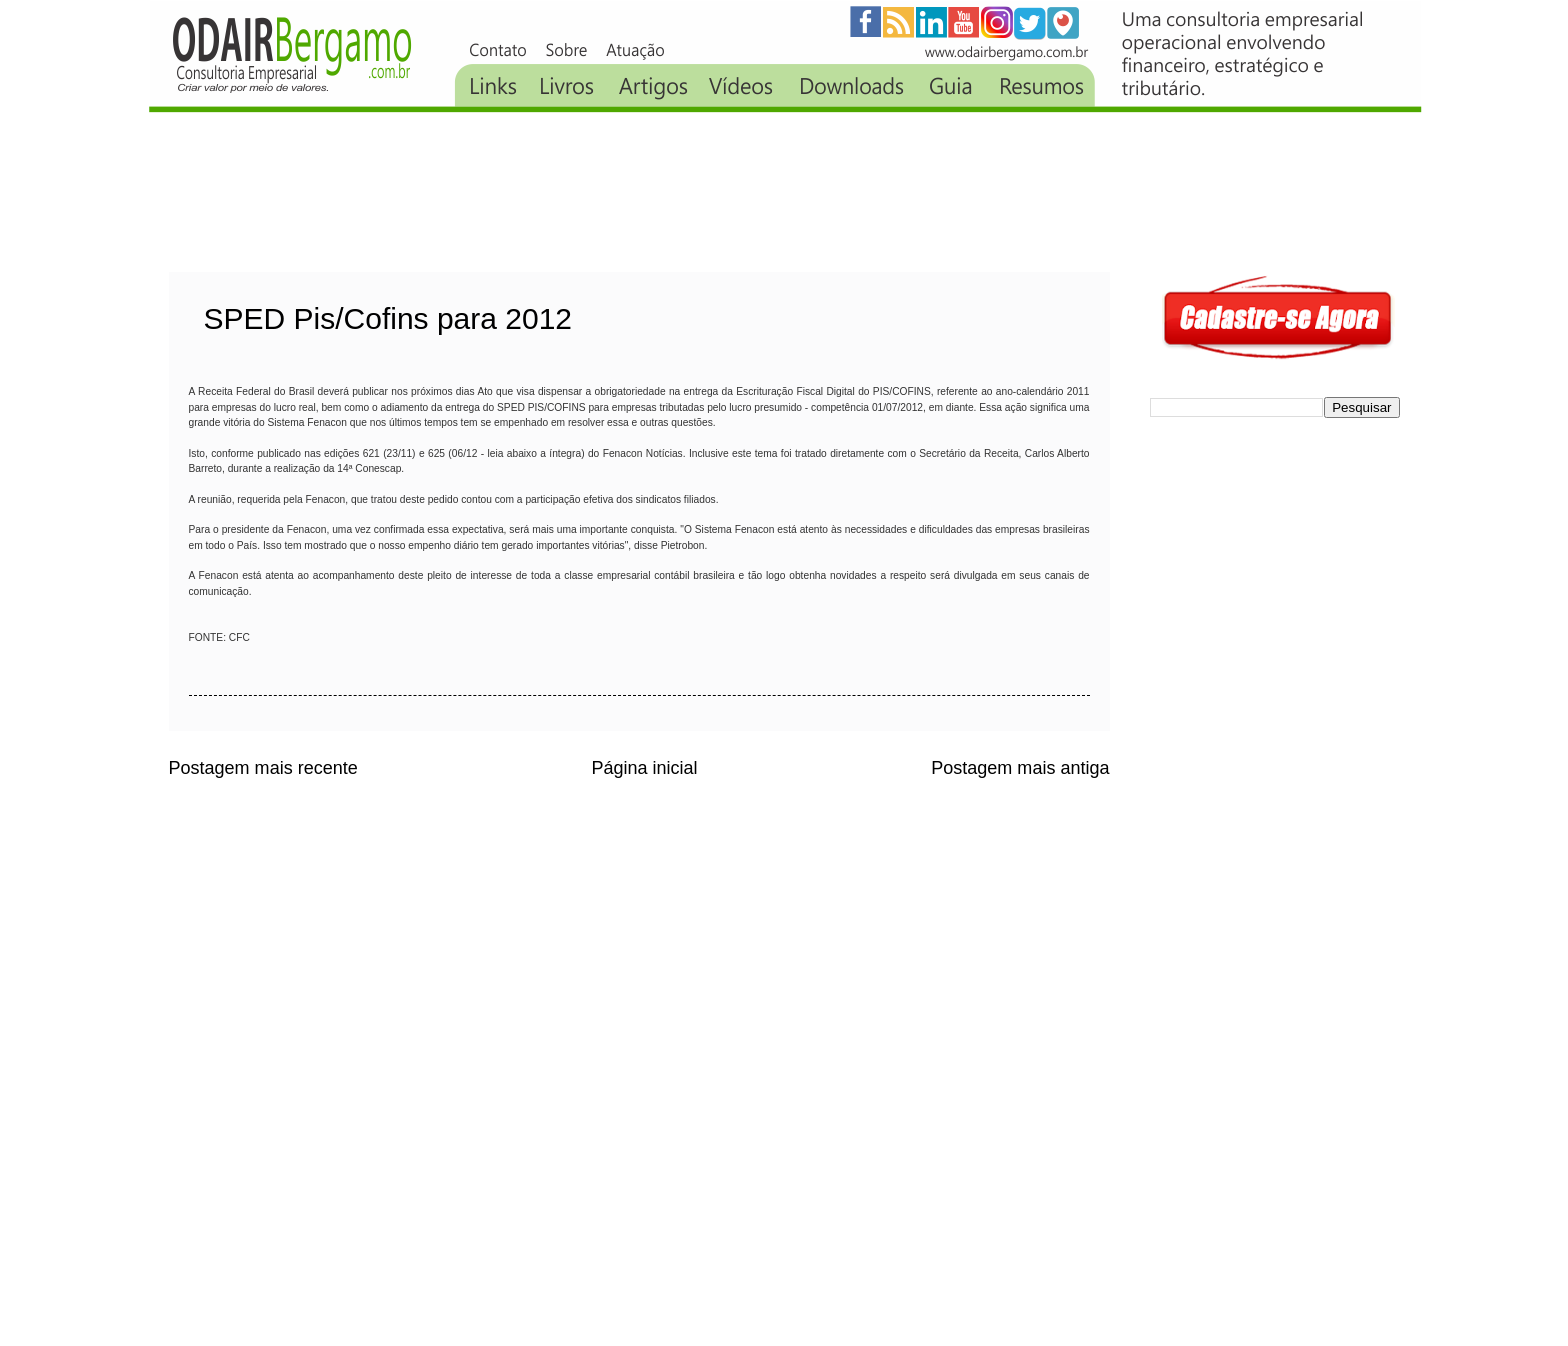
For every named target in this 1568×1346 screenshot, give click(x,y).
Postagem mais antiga (1020, 768)
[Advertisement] (533, 192)
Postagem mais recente (263, 768)
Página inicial (644, 768)
